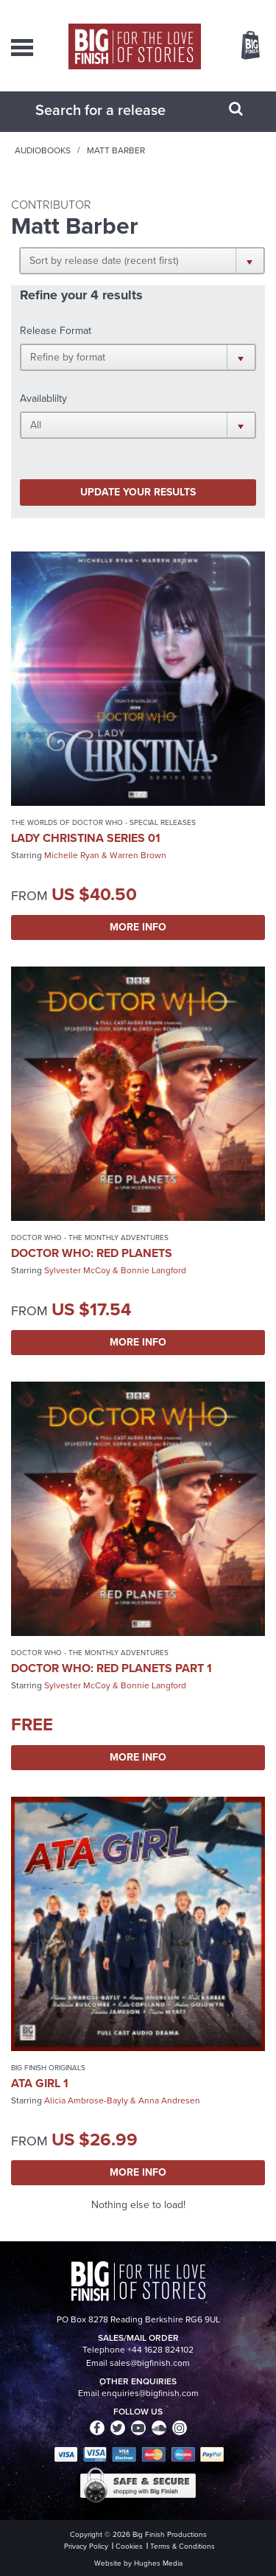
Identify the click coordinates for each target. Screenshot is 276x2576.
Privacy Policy (86, 2546)
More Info (138, 927)
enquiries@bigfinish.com (150, 2393)
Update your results (138, 492)
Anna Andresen (169, 2100)
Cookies (129, 2546)
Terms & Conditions (182, 2546)
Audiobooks (43, 150)
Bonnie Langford (153, 1270)
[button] (142, 260)
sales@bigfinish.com (150, 2363)
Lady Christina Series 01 (85, 837)
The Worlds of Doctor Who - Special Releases (103, 822)
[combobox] (120, 109)
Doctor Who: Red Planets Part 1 (111, 1668)
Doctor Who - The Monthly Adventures (90, 1237)
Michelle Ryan (71, 855)
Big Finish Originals (48, 2067)
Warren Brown (138, 855)
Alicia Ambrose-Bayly (86, 2100)
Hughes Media (158, 2563)
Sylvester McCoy (77, 1270)
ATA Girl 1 (39, 2083)
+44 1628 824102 (160, 2349)
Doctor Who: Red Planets (91, 1253)
